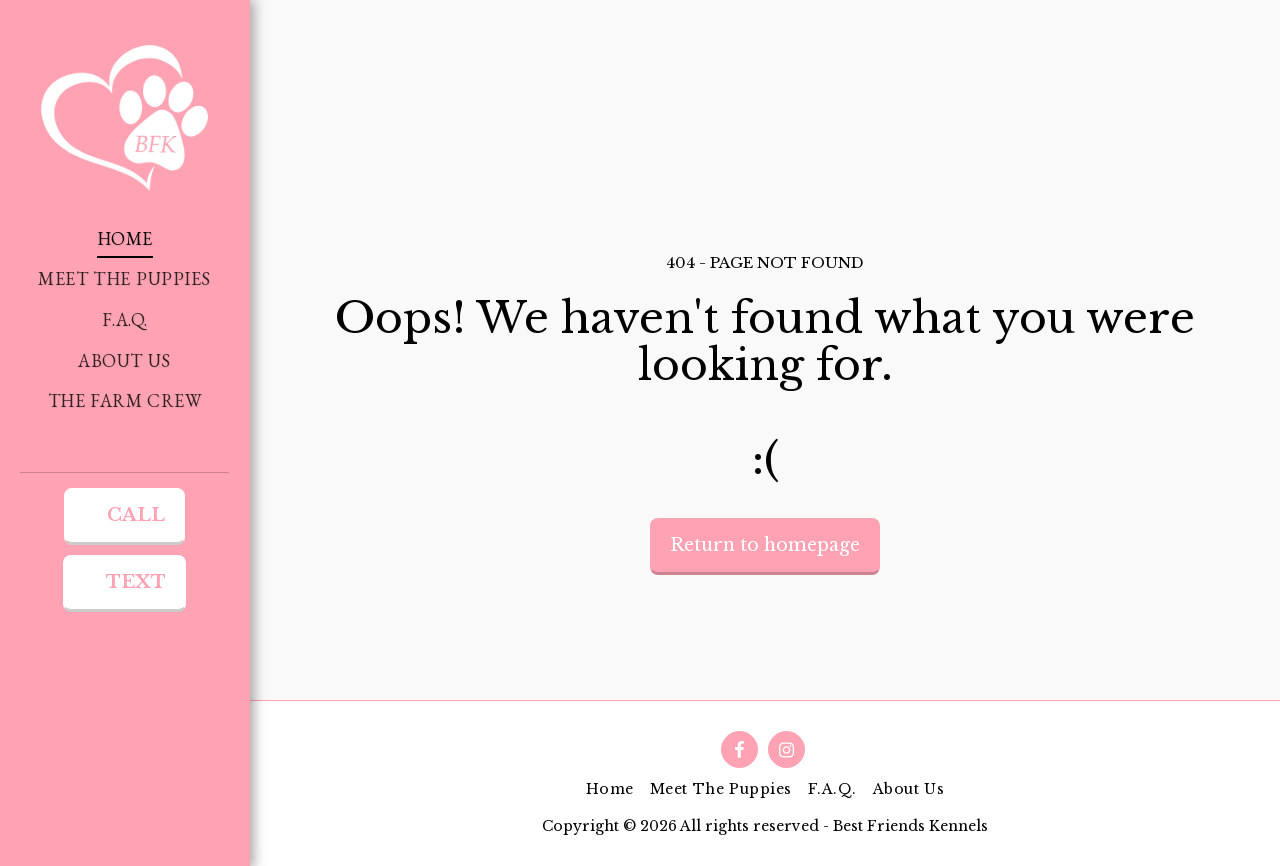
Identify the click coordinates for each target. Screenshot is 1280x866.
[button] (125, 662)
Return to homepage (765, 545)
